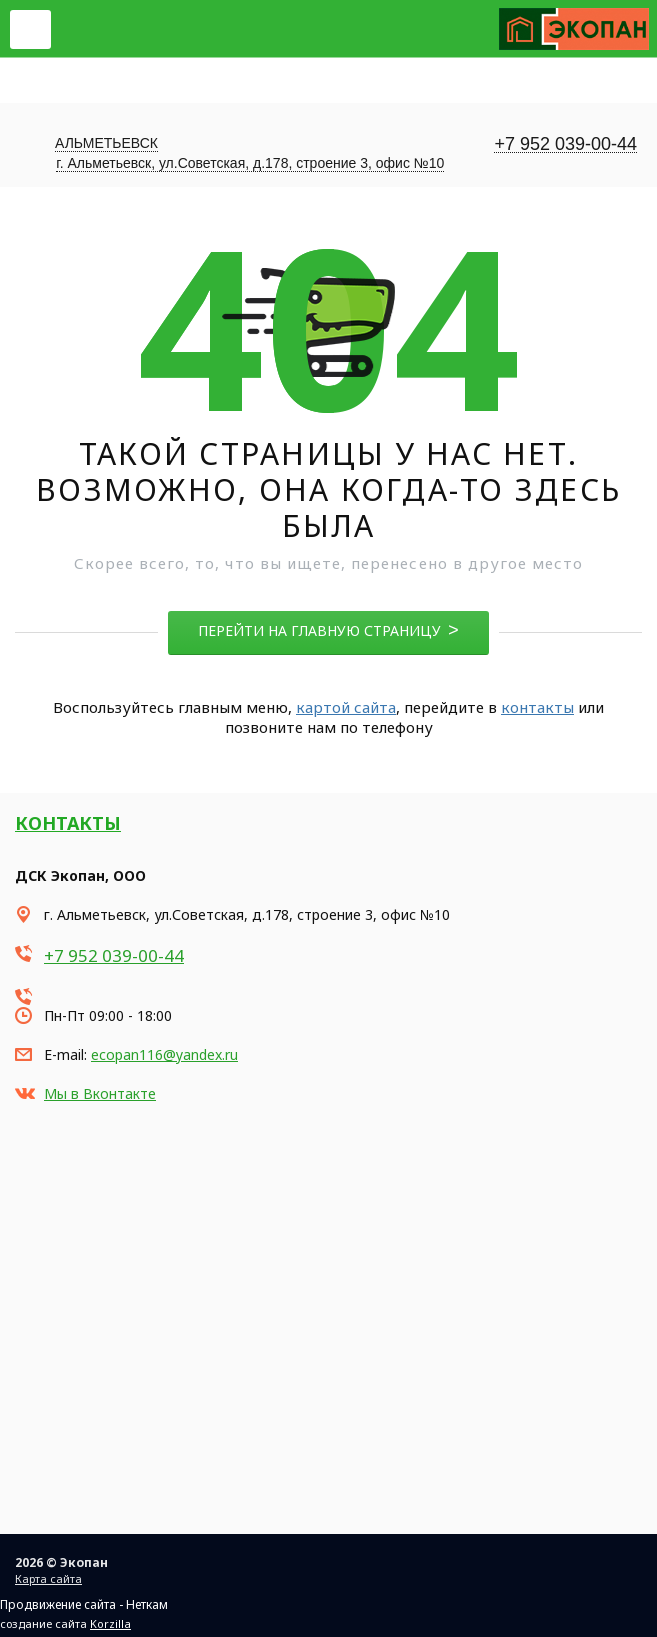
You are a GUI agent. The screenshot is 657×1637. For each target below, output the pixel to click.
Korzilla (110, 1623)
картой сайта (346, 707)
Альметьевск (106, 143)
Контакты (68, 823)
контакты (537, 707)
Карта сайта (48, 1578)
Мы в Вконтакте (100, 1093)
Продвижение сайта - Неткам (84, 1604)
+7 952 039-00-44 (565, 144)
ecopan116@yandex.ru (164, 1054)
